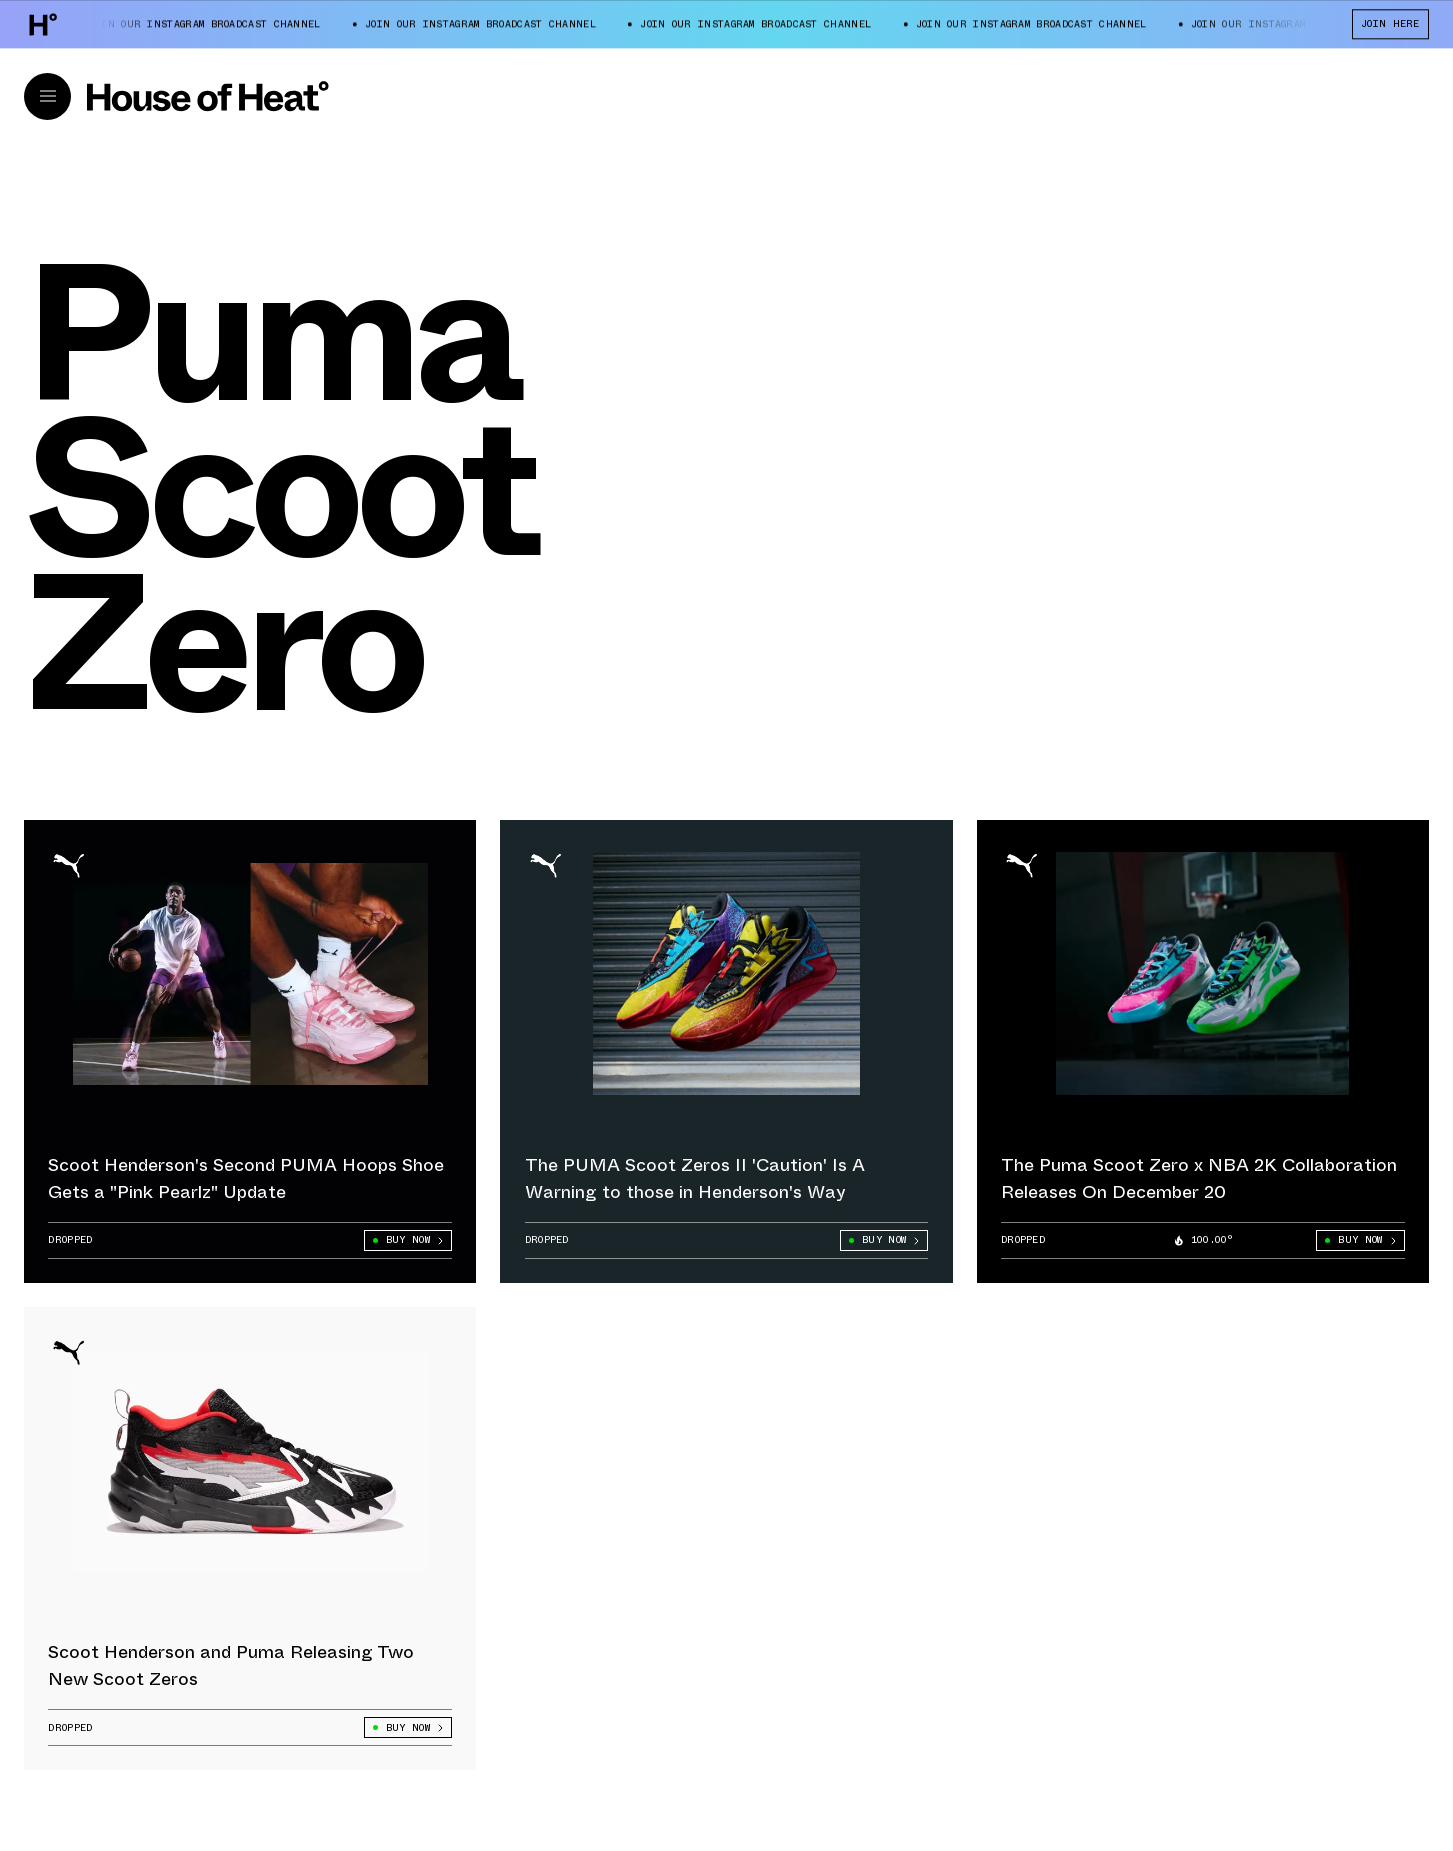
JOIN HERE (1390, 23)
